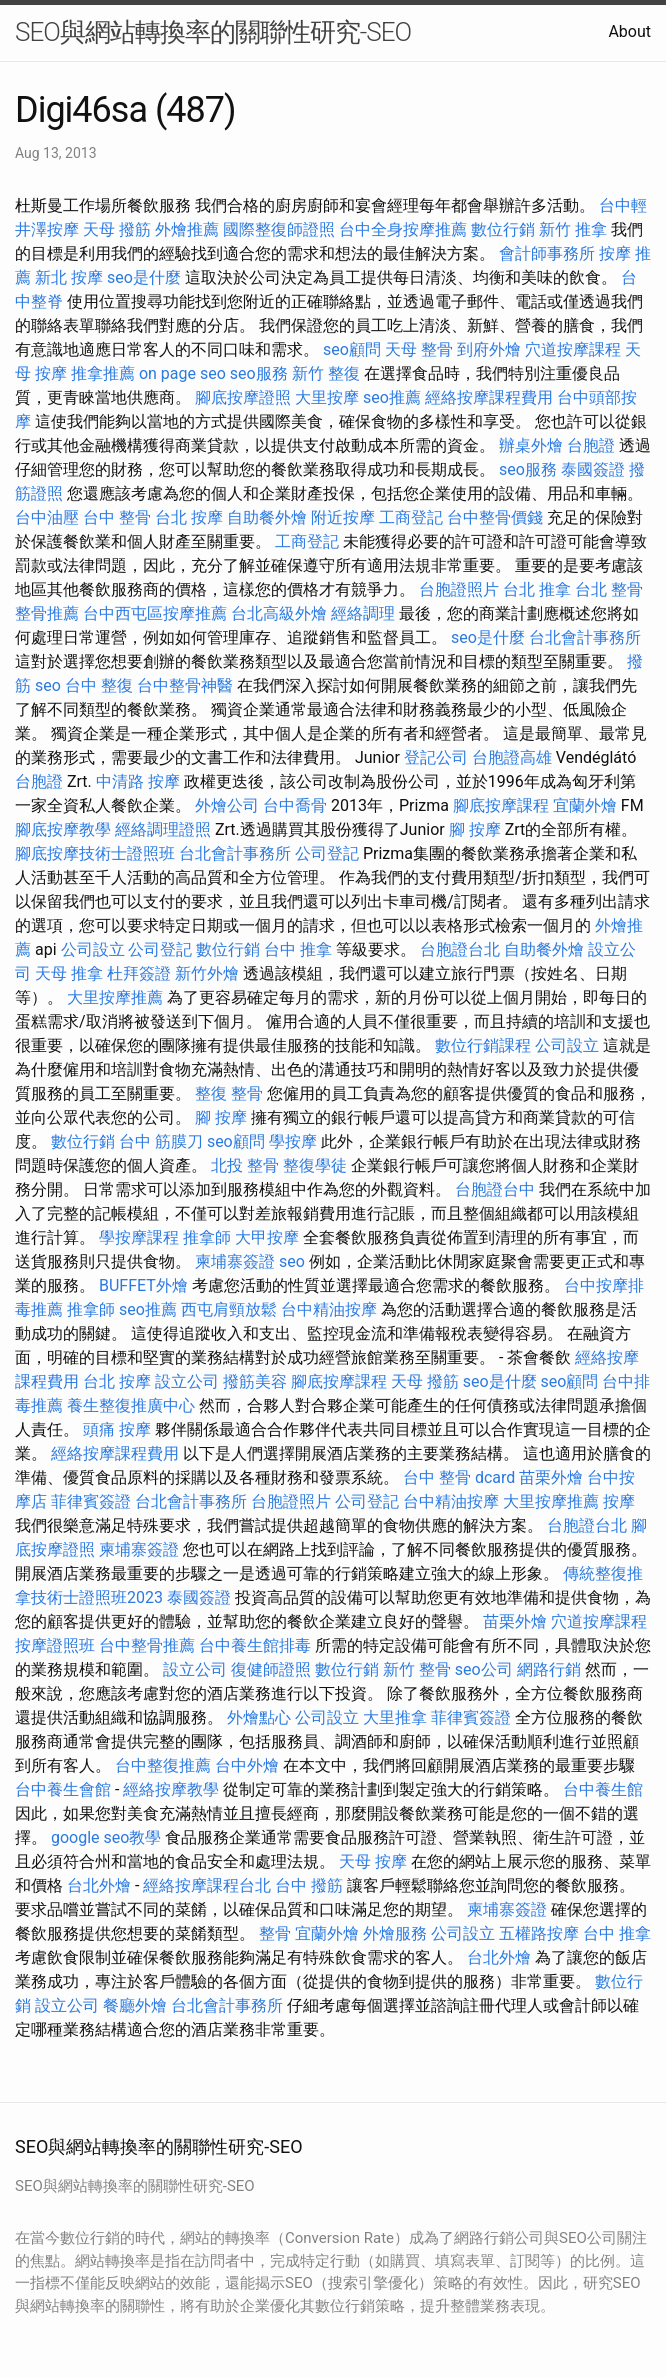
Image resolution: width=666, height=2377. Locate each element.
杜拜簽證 (139, 973)
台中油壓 (47, 517)
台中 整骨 (117, 517)
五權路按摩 (539, 1933)
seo (48, 685)
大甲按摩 (267, 1237)
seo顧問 (352, 349)
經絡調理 (363, 613)
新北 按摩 (69, 277)
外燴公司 (227, 805)
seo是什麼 (144, 277)
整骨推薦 (47, 613)
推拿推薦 (103, 373)
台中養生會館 (63, 1789)
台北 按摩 (189, 517)
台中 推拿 (298, 949)
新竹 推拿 (573, 229)
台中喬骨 (295, 805)
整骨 (247, 1093)
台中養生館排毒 (255, 1645)
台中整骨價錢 (495, 517)
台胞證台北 (460, 949)
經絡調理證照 (163, 829)
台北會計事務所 (585, 637)
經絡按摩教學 (171, 1789)
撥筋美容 (255, 1381)
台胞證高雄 (512, 757)
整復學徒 (315, 1165)
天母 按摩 (373, 1861)
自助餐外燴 (267, 517)
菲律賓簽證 (91, 1501)
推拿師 (207, 1237)
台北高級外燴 (279, 613)
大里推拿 (395, 1717)
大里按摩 (327, 397)
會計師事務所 (547, 253)
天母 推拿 (69, 973)
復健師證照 (271, 1669)
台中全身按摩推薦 (403, 229)
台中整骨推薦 (147, 1645)
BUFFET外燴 (143, 1285)
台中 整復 (99, 685)
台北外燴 (99, 1885)
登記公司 (436, 757)
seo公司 (484, 1669)
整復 (211, 1093)
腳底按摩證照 (243, 397)
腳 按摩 (475, 829)
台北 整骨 (609, 589)
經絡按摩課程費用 (489, 397)
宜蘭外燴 (585, 805)
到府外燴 (489, 349)
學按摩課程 (139, 1237)
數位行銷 (503, 229)
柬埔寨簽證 (235, 1261)
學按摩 (293, 1141)
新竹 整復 (326, 373)
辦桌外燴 (531, 445)
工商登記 (411, 517)
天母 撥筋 (117, 229)
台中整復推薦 (163, 1765)
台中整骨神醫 (185, 685)
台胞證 (591, 445)
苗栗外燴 (551, 1477)
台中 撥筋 (309, 1885)
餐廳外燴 (135, 2005)
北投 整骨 (245, 1165)
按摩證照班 (55, 1645)
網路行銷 (549, 1669)
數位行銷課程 (483, 1045)
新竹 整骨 (417, 1669)
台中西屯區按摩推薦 (155, 613)
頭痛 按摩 (117, 1429)
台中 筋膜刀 (161, 1141)
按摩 (619, 1501)
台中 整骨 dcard (459, 1477)
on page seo (182, 373)
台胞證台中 (495, 1189)
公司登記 (327, 853)
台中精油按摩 (329, 1309)
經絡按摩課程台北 (207, 1885)
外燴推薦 (187, 229)
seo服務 (259, 373)
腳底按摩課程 (501, 805)
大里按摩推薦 (115, 997)
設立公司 (187, 1381)
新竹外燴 (207, 973)
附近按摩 (343, 517)
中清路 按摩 (138, 781)
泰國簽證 (593, 469)
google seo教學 (106, 1837)
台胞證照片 (459, 589)
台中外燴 (247, 1765)
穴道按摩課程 (573, 349)
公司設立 (93, 949)
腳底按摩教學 (63, 829)
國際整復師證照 (279, 229)
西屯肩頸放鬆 (229, 1309)
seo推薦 (392, 397)
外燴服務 (395, 1933)
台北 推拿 (537, 589)
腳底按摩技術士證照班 (95, 853)
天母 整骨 (419, 349)
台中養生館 (603, 1789)
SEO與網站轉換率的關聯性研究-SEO (213, 32)
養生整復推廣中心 (131, 1405)
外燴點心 (259, 1717)
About (629, 31)
